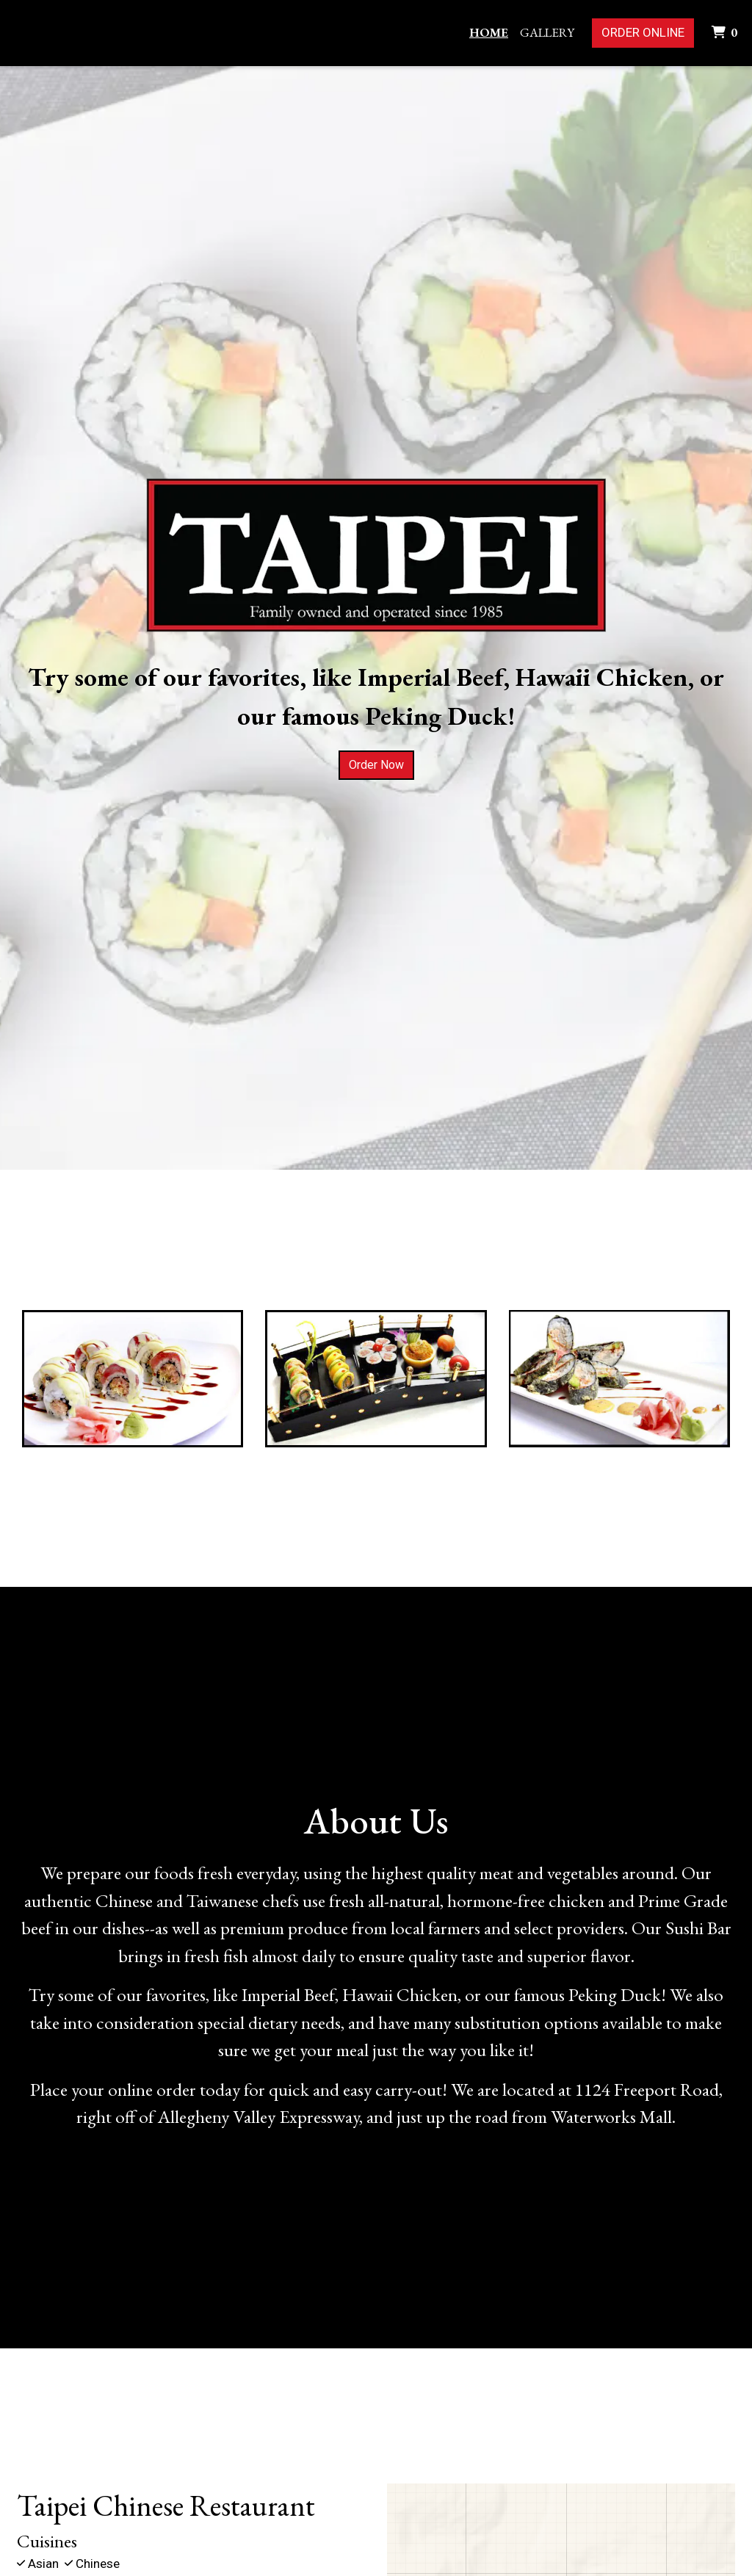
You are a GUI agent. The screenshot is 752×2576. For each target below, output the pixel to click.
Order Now (376, 765)
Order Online (642, 32)
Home (488, 32)
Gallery (547, 32)
